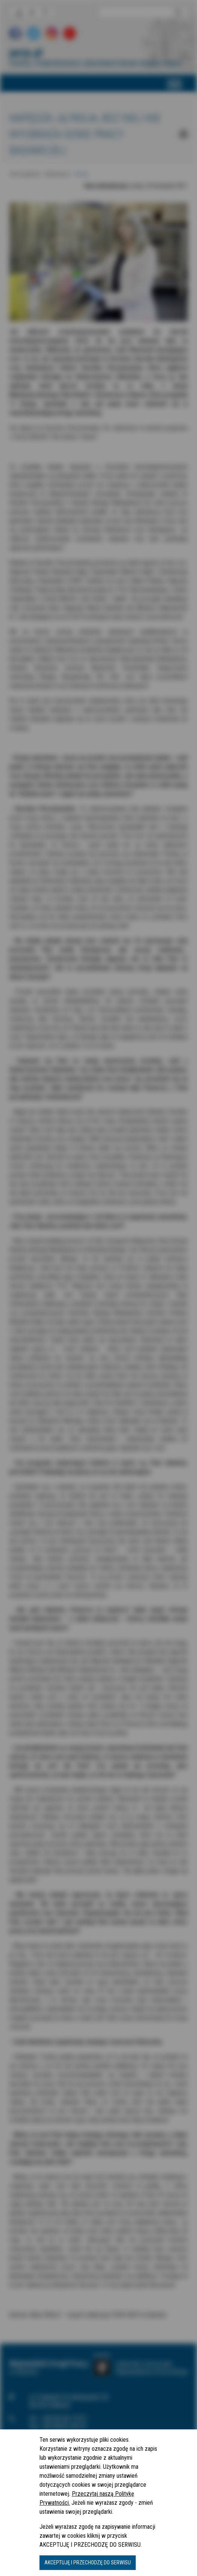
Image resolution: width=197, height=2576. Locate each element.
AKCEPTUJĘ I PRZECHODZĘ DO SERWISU (87, 2562)
